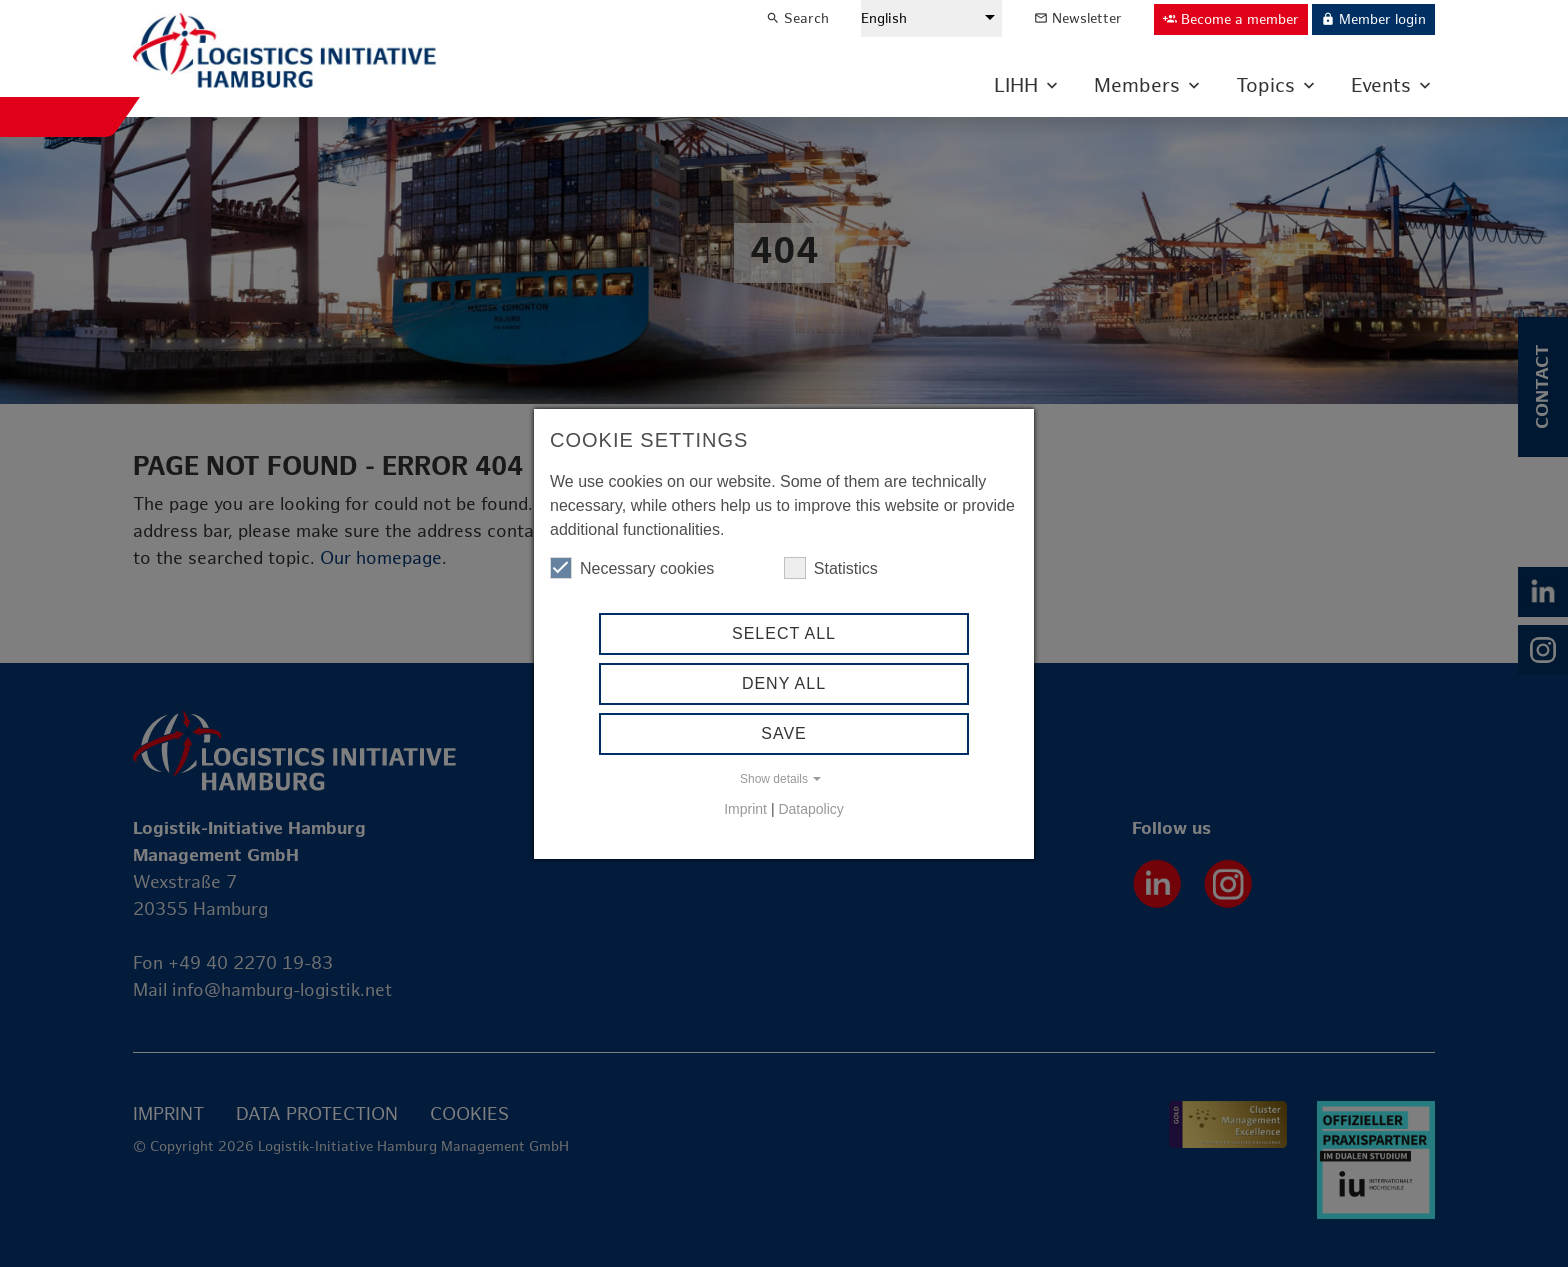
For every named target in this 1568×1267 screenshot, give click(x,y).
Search (797, 18)
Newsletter (1078, 18)
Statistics (831, 568)
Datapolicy (810, 809)
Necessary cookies (632, 568)
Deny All (784, 683)
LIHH (1016, 86)
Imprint (745, 809)
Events (1381, 86)
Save (784, 733)
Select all (784, 633)
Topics (1265, 86)
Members (1137, 86)
